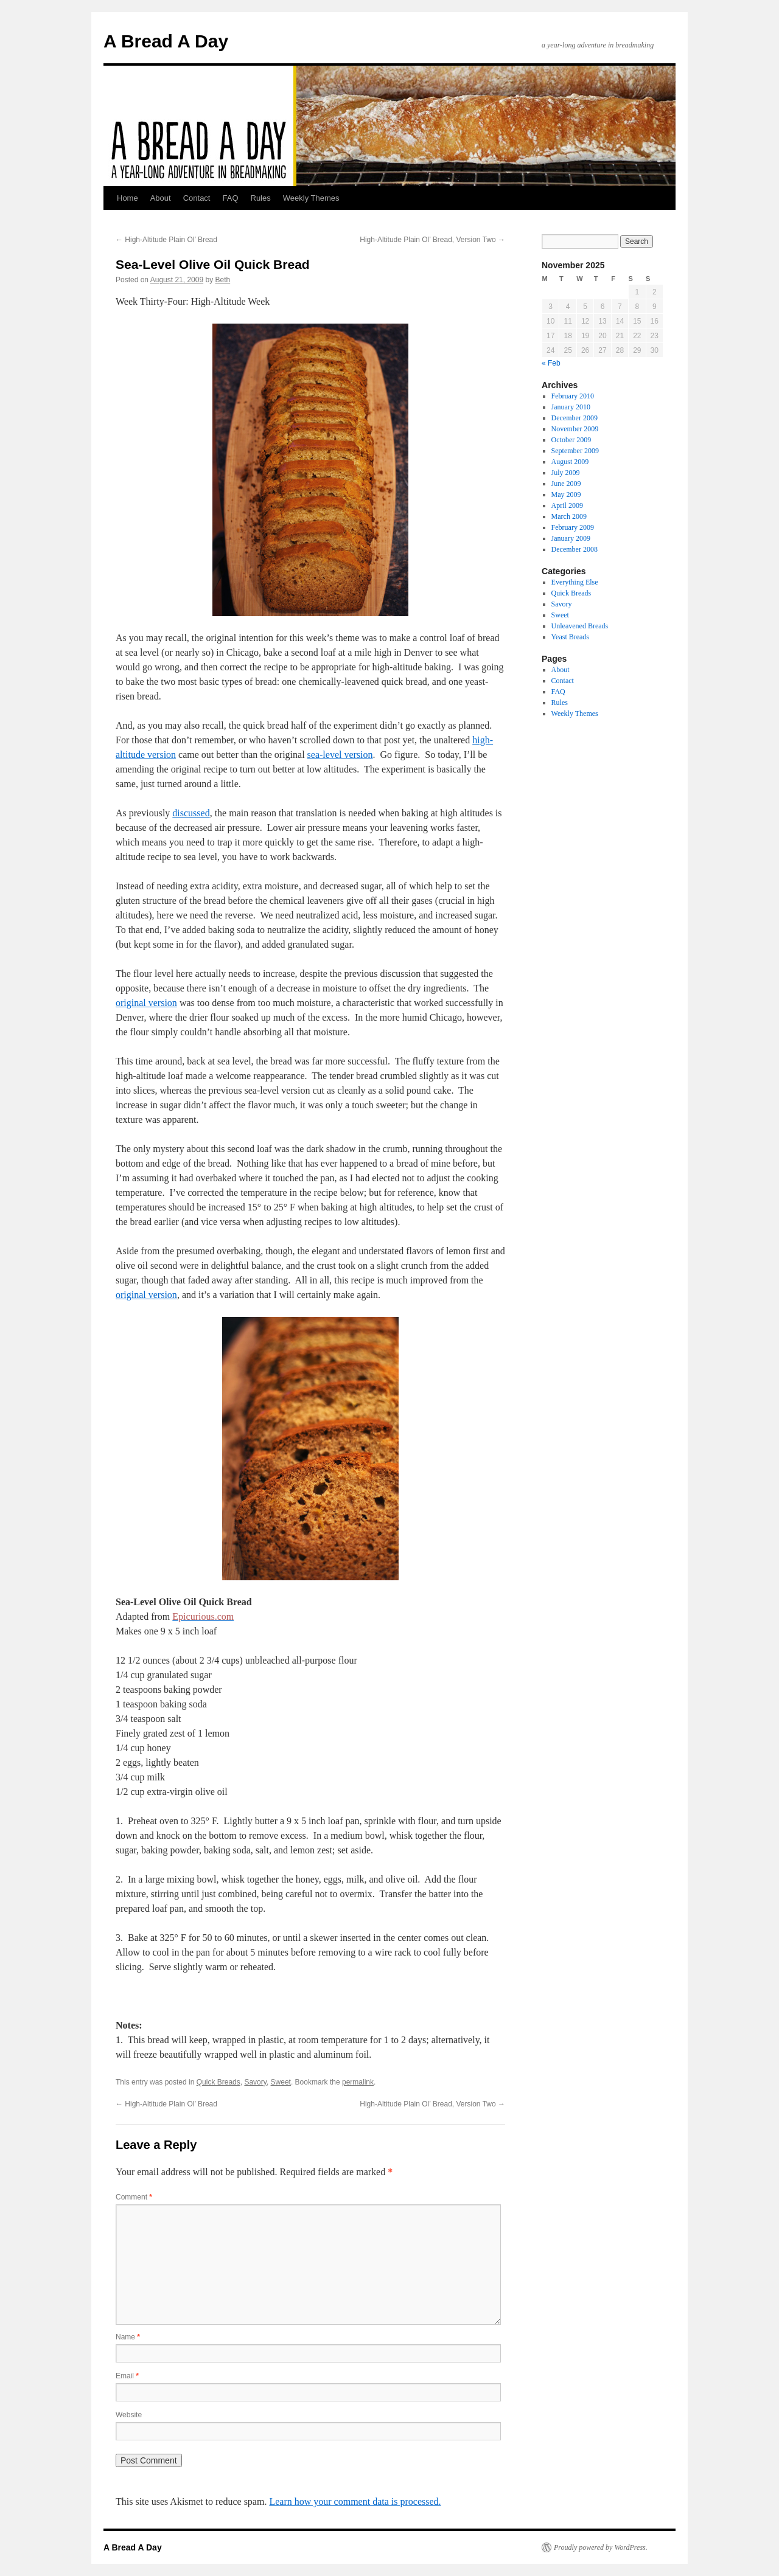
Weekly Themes (311, 198)
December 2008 (574, 549)
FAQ (230, 198)
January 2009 (570, 538)
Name (128, 2337)
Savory (255, 2082)
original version (146, 1003)
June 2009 (566, 483)
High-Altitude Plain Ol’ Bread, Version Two (432, 239)
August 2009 (570, 461)
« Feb (551, 363)
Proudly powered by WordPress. (601, 2547)
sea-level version (340, 754)
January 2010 (570, 407)
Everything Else (574, 582)
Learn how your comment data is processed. (355, 2501)
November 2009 (575, 429)
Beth (223, 280)
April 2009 (567, 505)
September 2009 (575, 450)
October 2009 (571, 440)
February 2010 (572, 396)
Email (127, 2376)
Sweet (281, 2082)
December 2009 (574, 418)
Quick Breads (218, 2082)
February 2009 (572, 527)
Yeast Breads (570, 637)
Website (129, 2415)
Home (127, 198)
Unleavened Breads (580, 626)
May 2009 (566, 494)
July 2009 (565, 472)
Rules (261, 198)
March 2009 (569, 516)
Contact (197, 198)
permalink (358, 2082)
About (160, 198)
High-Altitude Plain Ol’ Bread (166, 239)
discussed (190, 813)
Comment (134, 2197)
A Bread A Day (165, 41)
